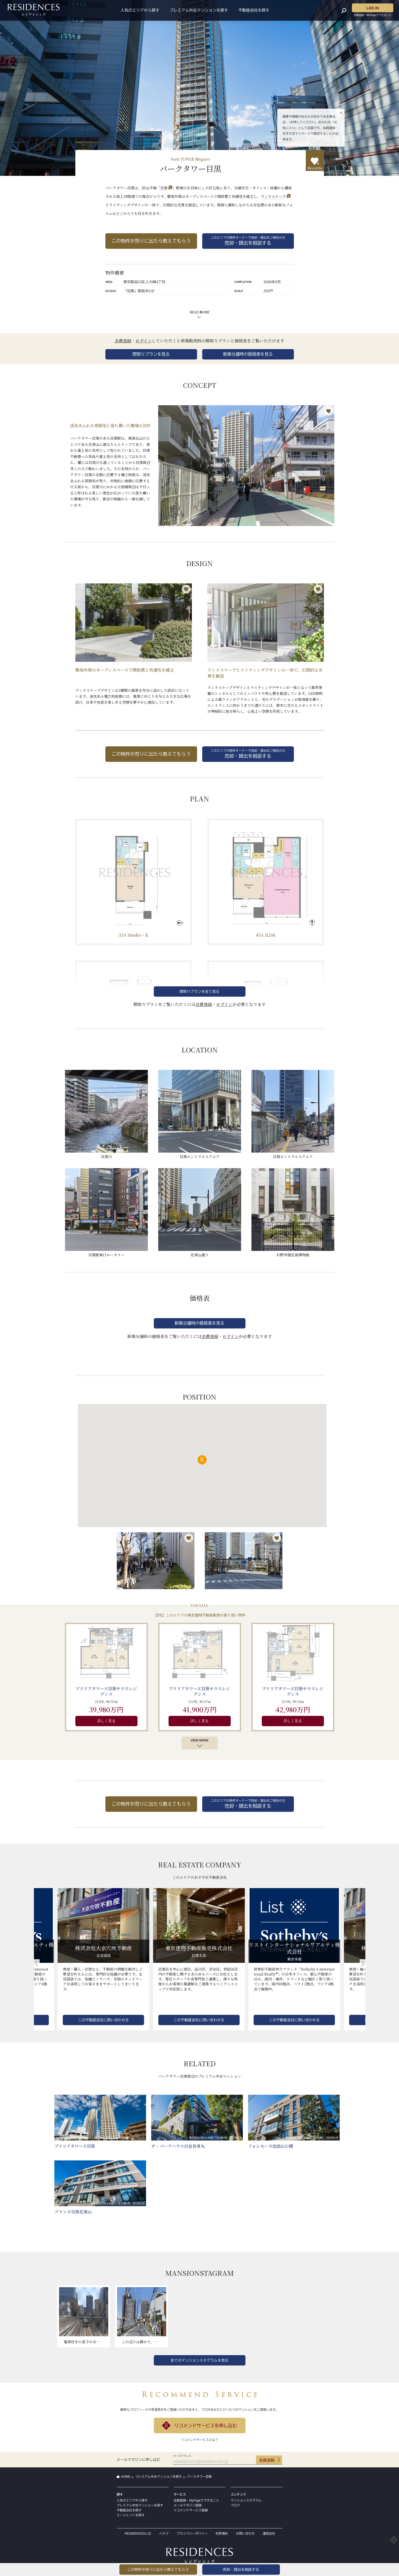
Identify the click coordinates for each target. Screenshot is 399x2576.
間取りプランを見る (151, 354)
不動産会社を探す (254, 10)
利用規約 (222, 2533)
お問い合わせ (245, 2533)
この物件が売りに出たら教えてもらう (151, 241)
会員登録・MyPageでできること (196, 2500)
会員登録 (123, 341)
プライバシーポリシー (192, 2533)
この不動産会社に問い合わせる (103, 2020)
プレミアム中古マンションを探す (199, 10)
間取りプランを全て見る (200, 991)
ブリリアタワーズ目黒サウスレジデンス (106, 1691)
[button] (37, 1963)
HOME (125, 2477)
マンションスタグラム (246, 2500)
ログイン (143, 341)
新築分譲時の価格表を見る (248, 354)
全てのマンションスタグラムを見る (200, 2360)
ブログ (235, 2505)
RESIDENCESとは (138, 2533)
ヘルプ (164, 2533)
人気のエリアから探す (140, 10)
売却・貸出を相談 (241, 2569)
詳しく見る (106, 1721)
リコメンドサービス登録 (191, 2510)
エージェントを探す (131, 2515)
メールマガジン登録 (188, 2505)
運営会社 (269, 2533)
